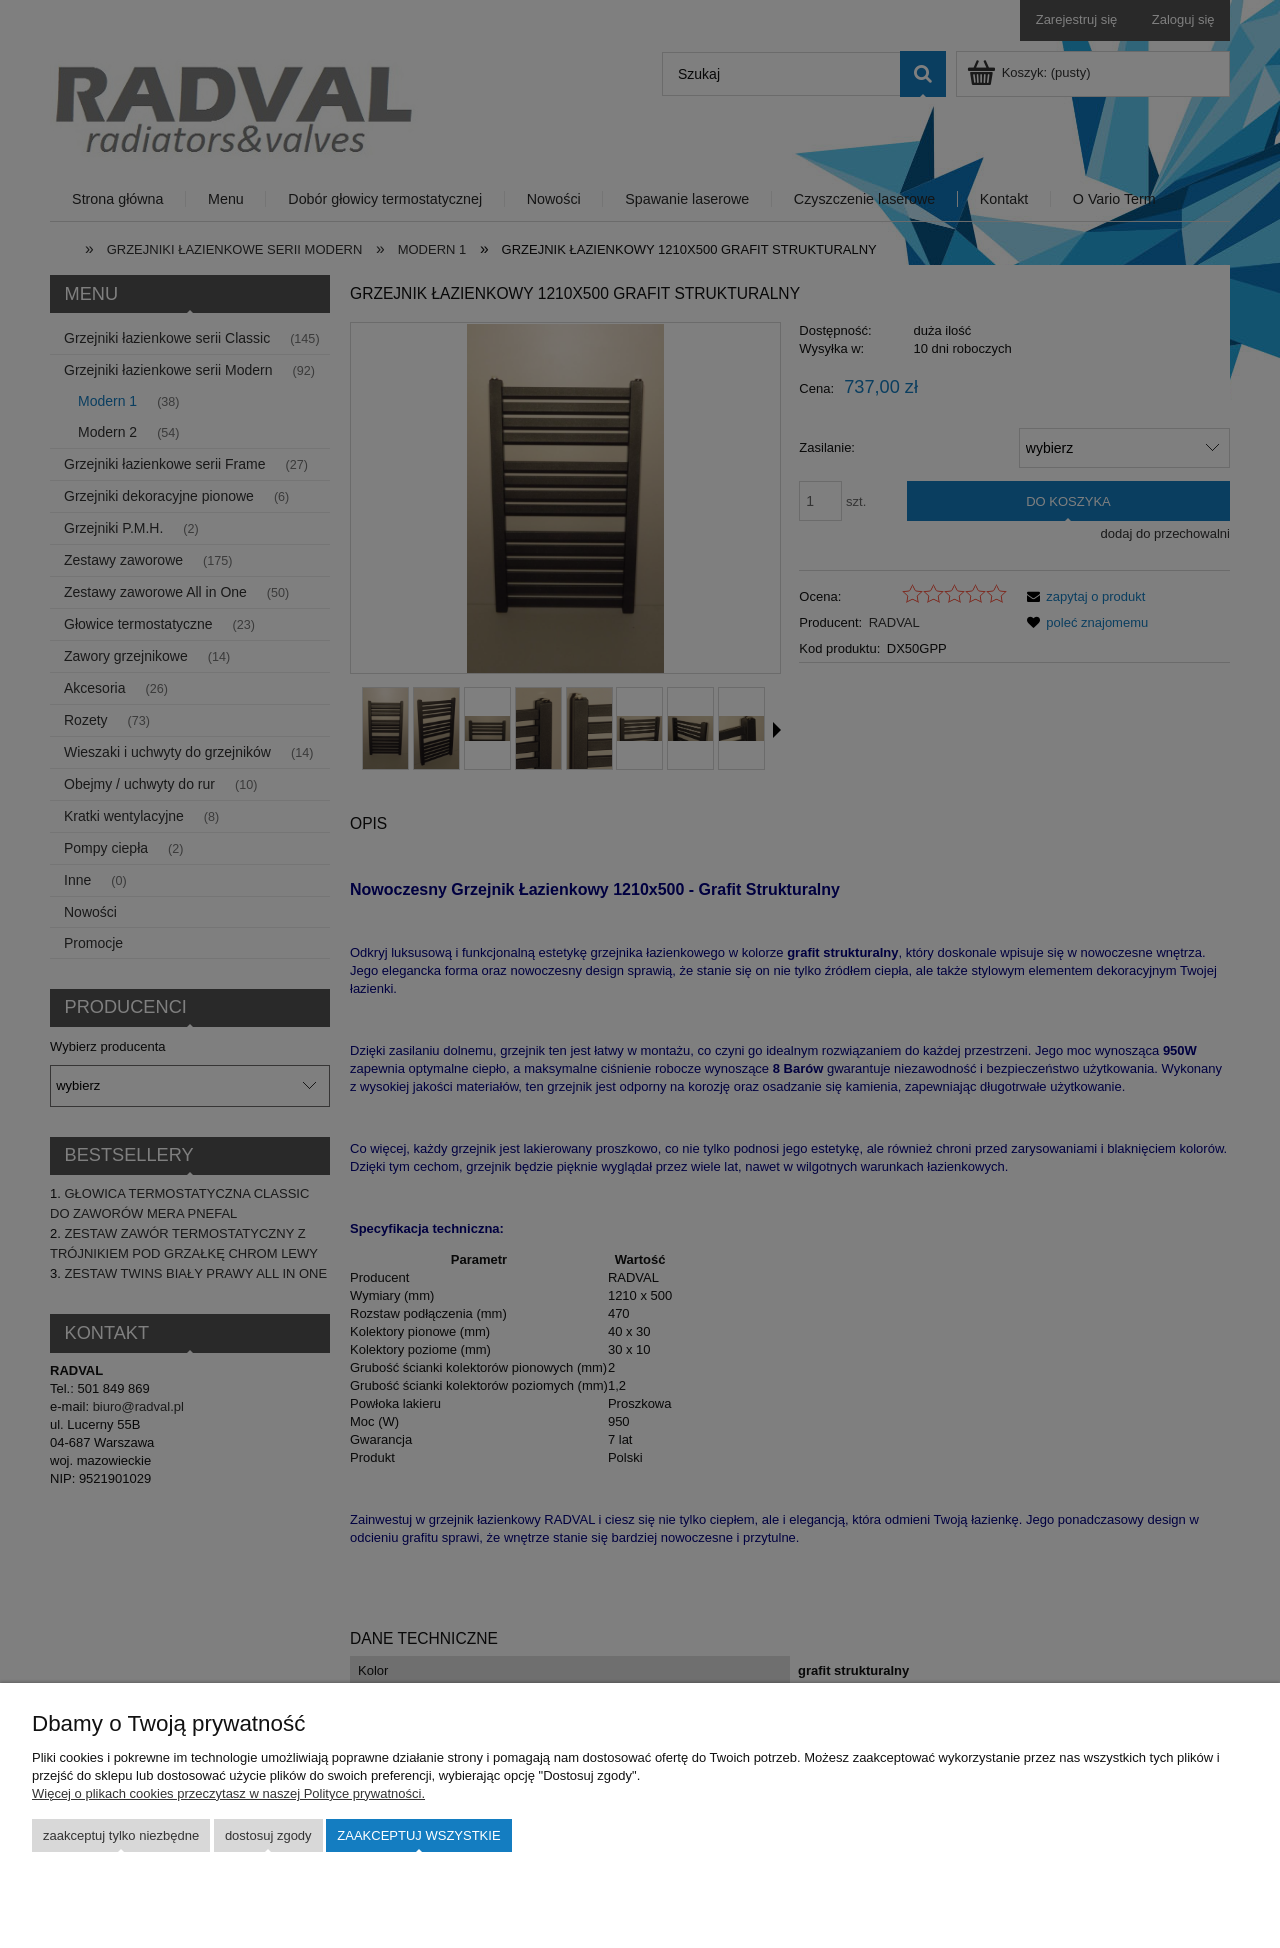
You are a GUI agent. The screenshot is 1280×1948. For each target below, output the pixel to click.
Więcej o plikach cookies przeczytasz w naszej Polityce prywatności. (228, 1793)
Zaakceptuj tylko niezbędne (121, 1835)
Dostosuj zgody (268, 1835)
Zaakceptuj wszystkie (418, 1835)
